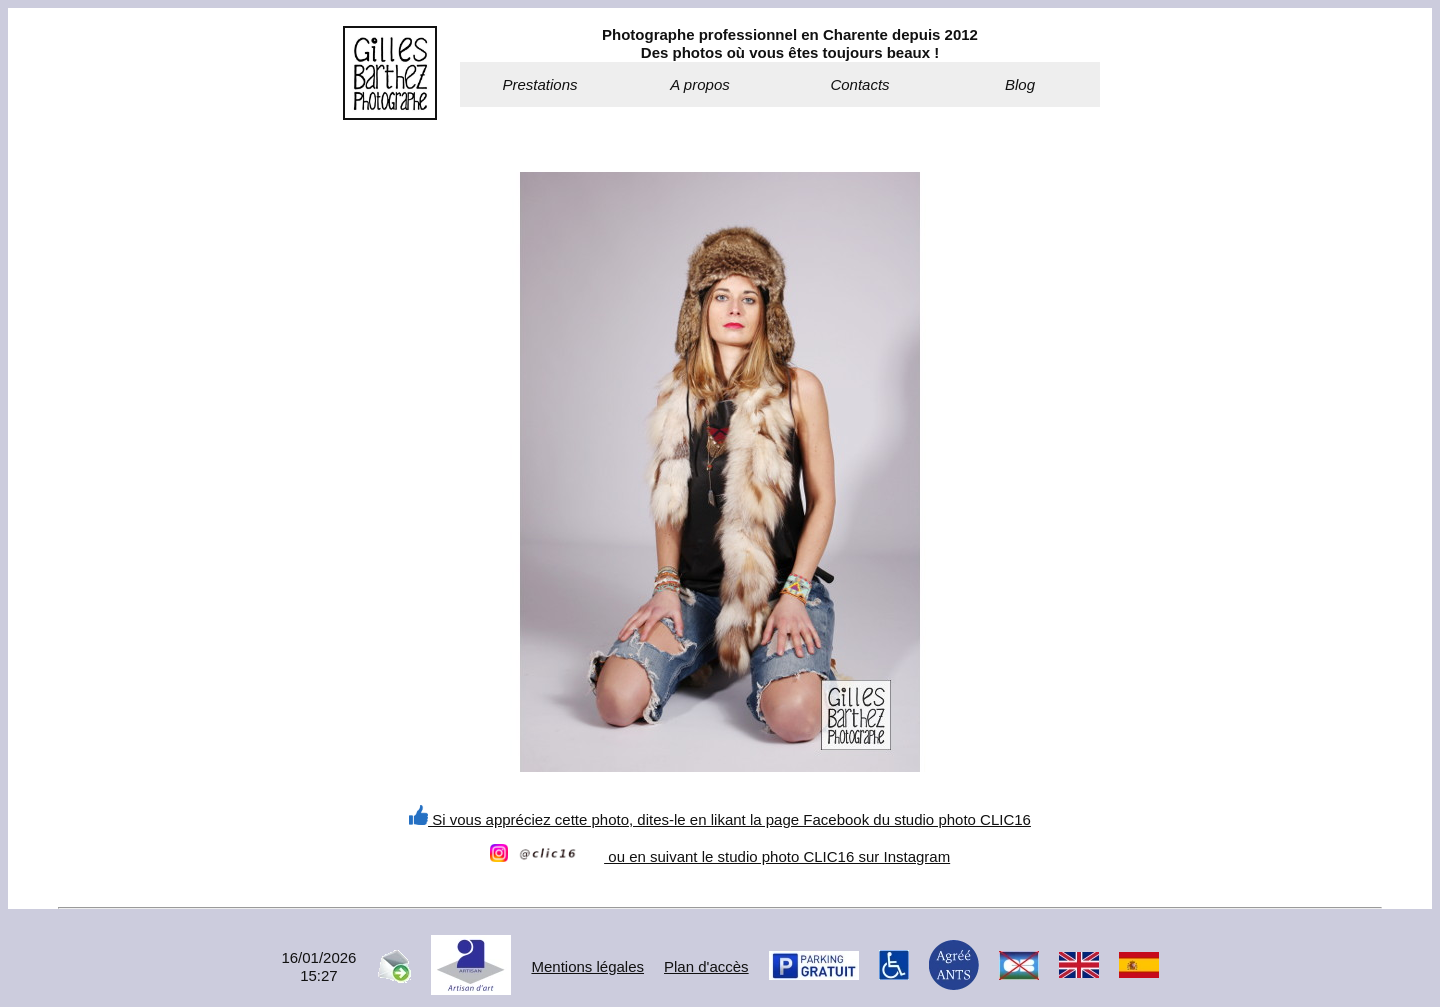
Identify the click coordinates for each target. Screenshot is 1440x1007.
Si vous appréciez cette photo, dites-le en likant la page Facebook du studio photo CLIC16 (720, 819)
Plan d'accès (706, 966)
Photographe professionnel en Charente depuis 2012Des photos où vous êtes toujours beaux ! (790, 43)
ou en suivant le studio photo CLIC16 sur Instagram (720, 856)
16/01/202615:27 (318, 966)
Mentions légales (587, 966)
